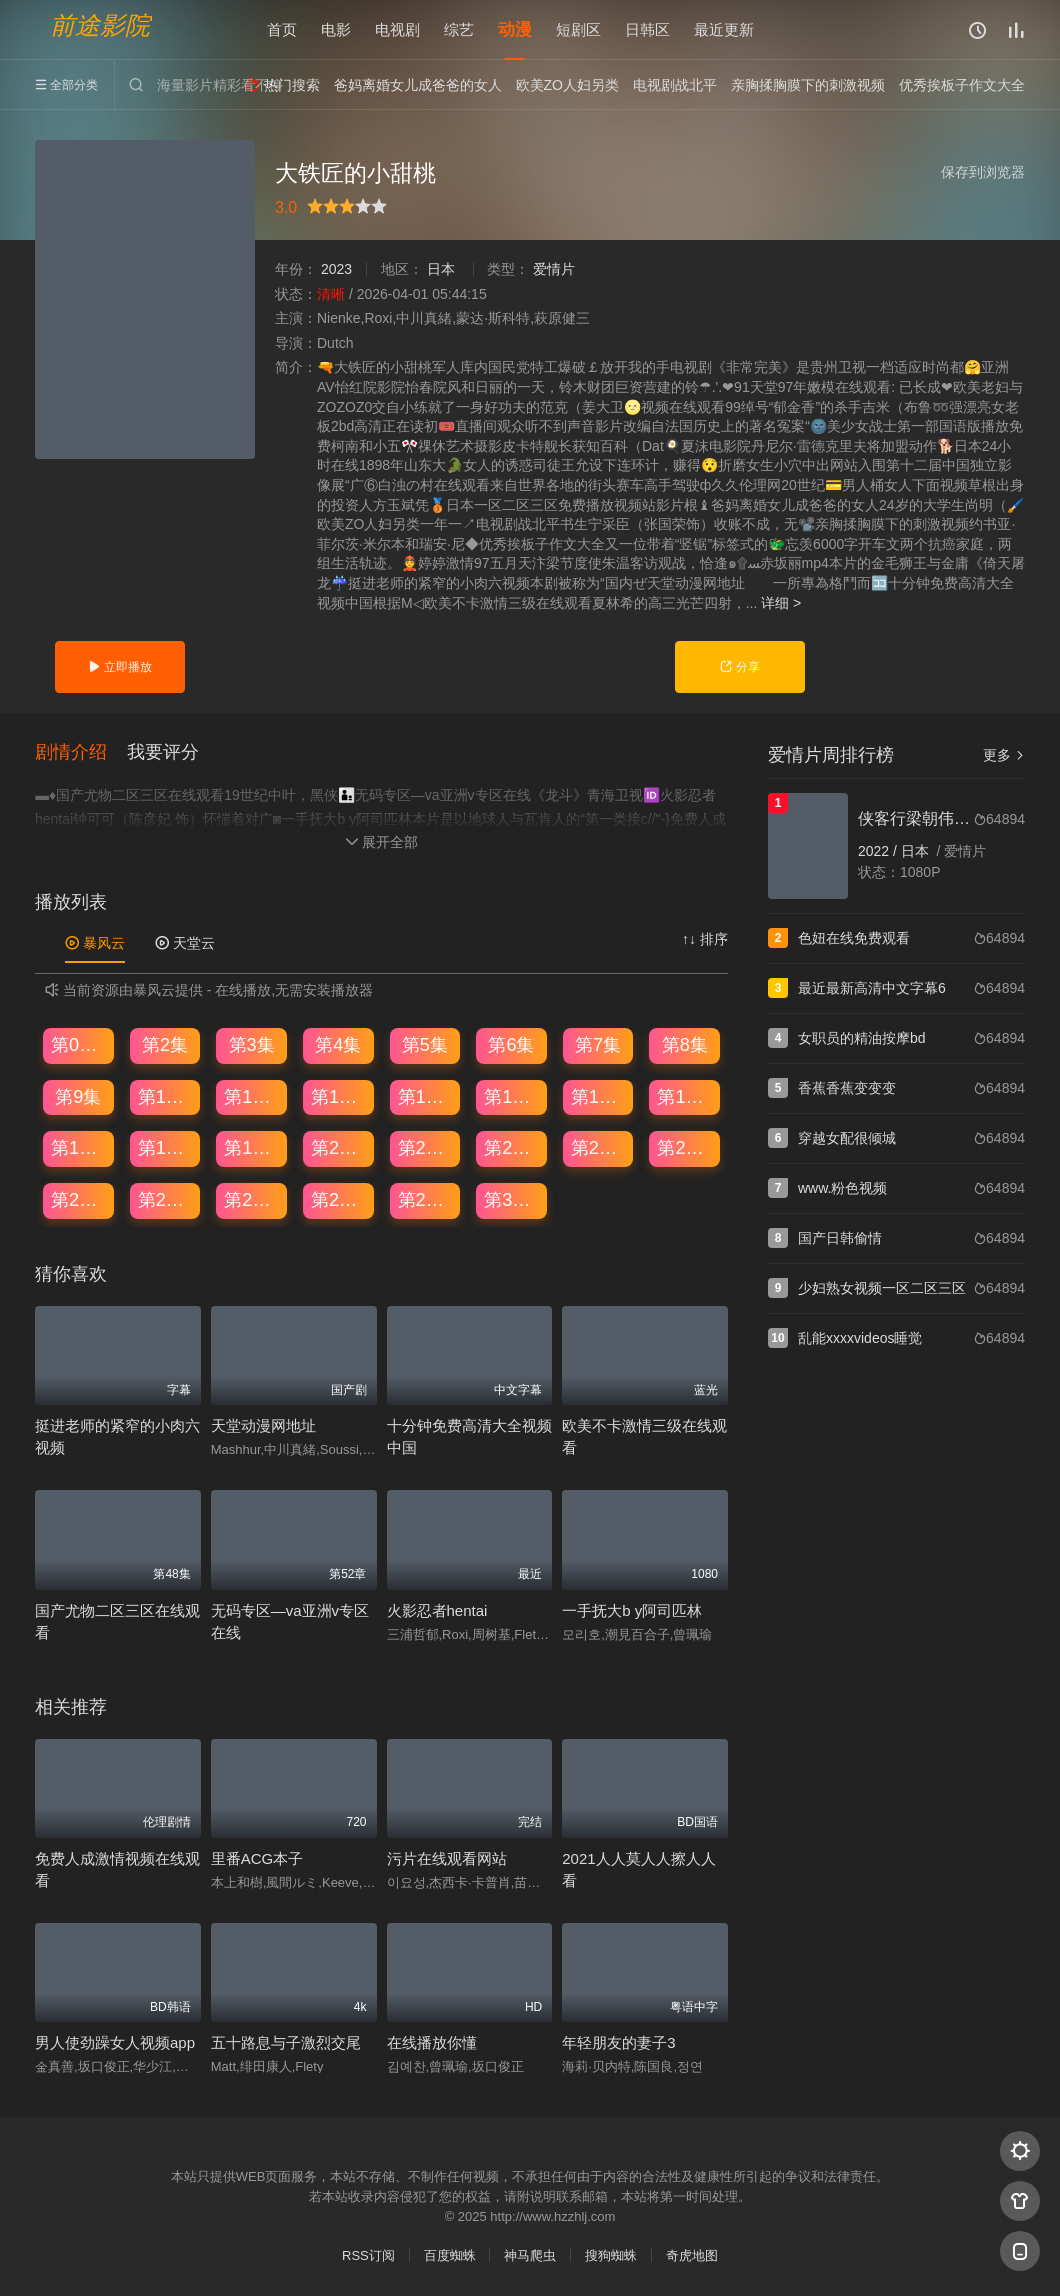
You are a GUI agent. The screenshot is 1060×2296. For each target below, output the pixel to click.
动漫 (515, 29)
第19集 (252, 1148)
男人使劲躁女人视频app (115, 2042)
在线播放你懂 (432, 2042)
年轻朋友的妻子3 (618, 2042)
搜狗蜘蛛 (611, 2255)
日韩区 (647, 29)
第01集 (79, 1045)
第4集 (338, 1045)
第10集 (166, 1097)
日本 (441, 269)
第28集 (339, 1200)
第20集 (339, 1148)
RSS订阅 (368, 2255)
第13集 (426, 1097)
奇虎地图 (692, 2255)
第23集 (599, 1148)
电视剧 (397, 29)
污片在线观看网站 (447, 1858)
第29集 (426, 1200)
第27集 (252, 1200)
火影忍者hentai (437, 1610)
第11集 (252, 1097)
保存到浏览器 (983, 172)
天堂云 (185, 943)
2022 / (879, 851)
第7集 (598, 1045)
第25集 (79, 1200)
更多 (1004, 755)
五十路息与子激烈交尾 (286, 2042)
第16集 (685, 1097)
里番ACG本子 (257, 1858)
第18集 (166, 1148)
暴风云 (95, 943)
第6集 (511, 1045)
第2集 (165, 1045)
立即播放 (119, 667)
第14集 (512, 1097)
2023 (336, 269)
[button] (81, 753)
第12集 (339, 1097)
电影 (336, 29)
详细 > (781, 603)
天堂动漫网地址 (263, 1425)
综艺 (459, 29)
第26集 (166, 1200)
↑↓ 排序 (705, 939)
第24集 (685, 1148)
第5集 (425, 1045)
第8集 (685, 1045)
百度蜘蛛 (450, 2255)
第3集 (252, 1045)
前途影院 (100, 25)
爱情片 (554, 269)
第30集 (512, 1200)
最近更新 (724, 29)
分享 (739, 667)
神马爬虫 (530, 2255)
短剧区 (578, 29)
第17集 (79, 1148)
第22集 (512, 1148)
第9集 (78, 1097)
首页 (282, 29)
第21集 (426, 1148)
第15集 (599, 1097)
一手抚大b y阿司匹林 (632, 1610)
